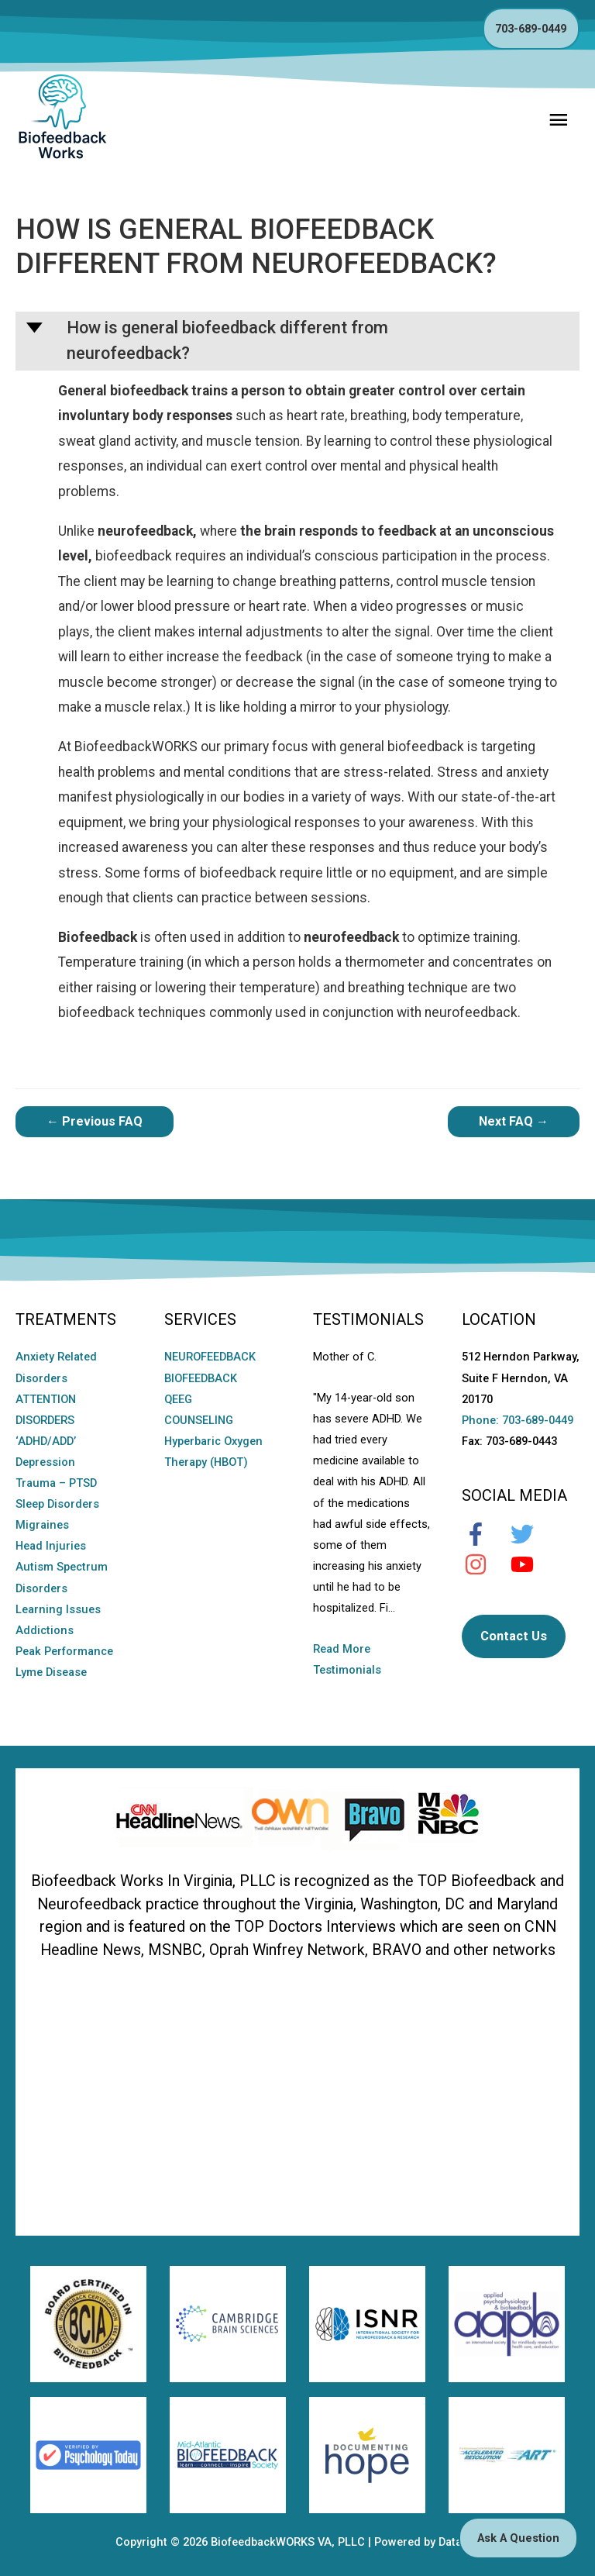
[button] (297, 341)
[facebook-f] (483, 1534)
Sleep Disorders (57, 1504)
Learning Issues (58, 1609)
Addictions (44, 1630)
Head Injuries (50, 1546)
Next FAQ (514, 1121)
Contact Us (513, 1636)
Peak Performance (64, 1651)
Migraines (42, 1525)
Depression (45, 1462)
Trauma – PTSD (56, 1483)
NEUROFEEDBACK (210, 1357)
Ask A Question (518, 2538)
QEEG (178, 1399)
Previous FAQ (94, 1121)
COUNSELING (198, 1420)
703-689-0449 (530, 29)
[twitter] (530, 1534)
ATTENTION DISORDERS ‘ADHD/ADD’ (45, 1420)
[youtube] (530, 1564)
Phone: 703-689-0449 (517, 1420)
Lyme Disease (51, 1672)
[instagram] (483, 1564)
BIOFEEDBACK (200, 1378)
